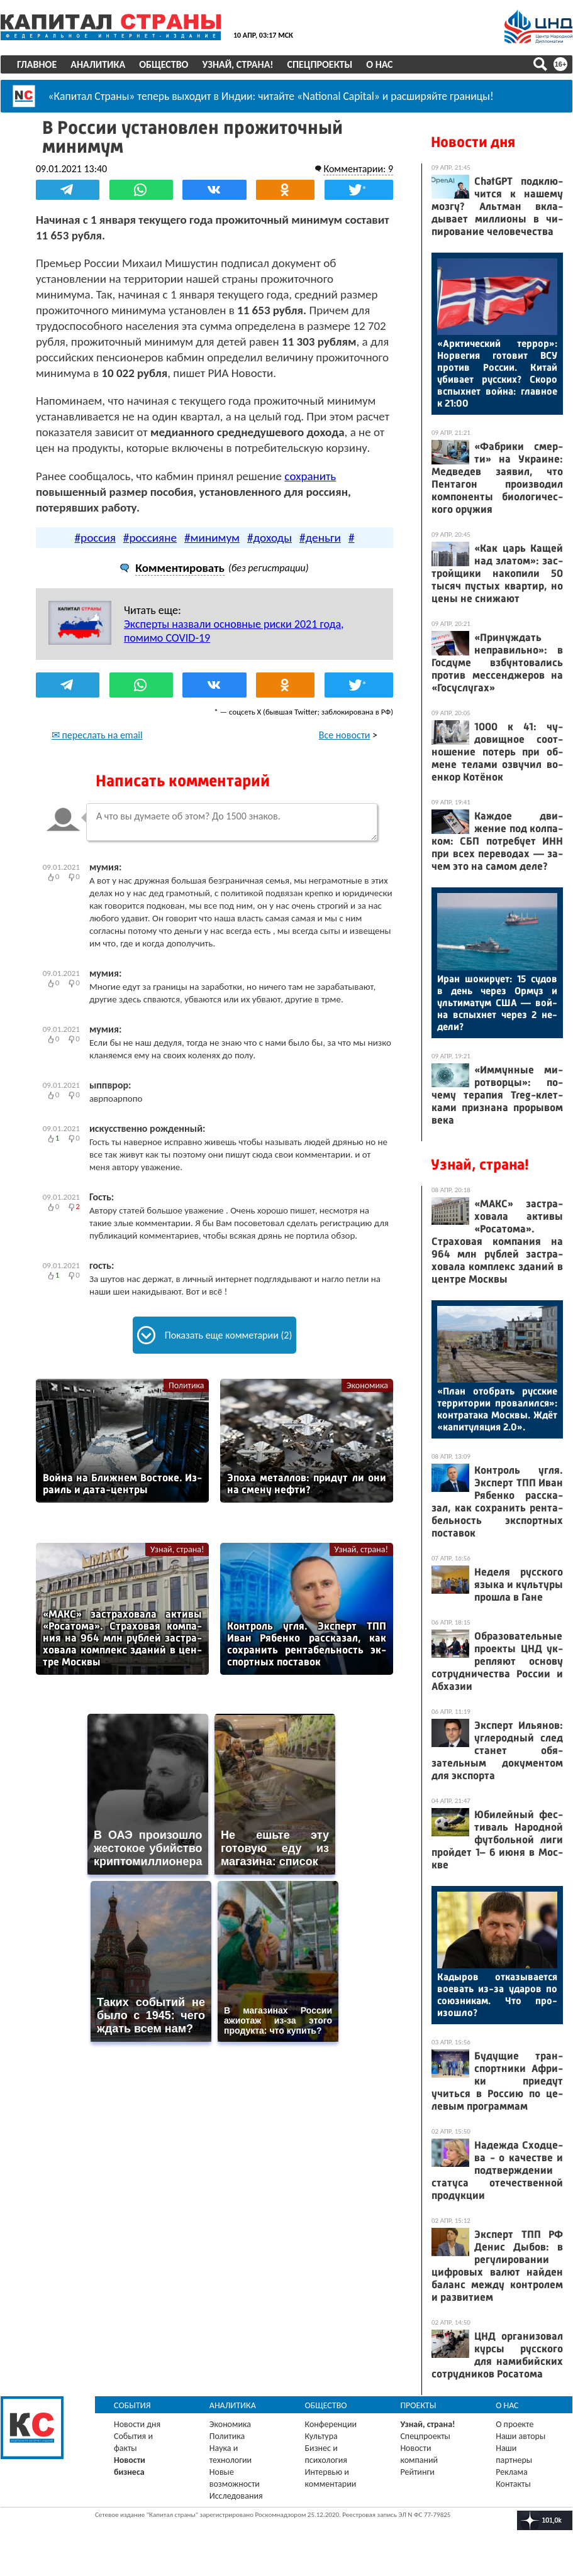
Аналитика (97, 64)
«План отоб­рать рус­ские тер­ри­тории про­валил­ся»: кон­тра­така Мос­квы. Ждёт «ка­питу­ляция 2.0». (497, 1409)
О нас (379, 64)
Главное (37, 64)
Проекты (418, 2405)
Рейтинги (417, 2472)
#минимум (212, 537)
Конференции (331, 2424)
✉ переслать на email (97, 735)
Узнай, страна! (237, 64)
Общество (163, 64)
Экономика (367, 1385)
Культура (321, 2436)
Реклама (512, 2472)
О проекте (514, 2424)
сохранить (310, 476)
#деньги (320, 537)
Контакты (513, 2484)
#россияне (150, 537)
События (132, 2405)
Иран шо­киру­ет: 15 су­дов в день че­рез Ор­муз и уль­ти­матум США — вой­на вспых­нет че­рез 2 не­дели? (497, 1003)
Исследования (236, 2496)
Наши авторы (520, 2436)
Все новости (344, 735)
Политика (186, 1385)
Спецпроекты (320, 64)
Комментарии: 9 (358, 169)
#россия (95, 537)
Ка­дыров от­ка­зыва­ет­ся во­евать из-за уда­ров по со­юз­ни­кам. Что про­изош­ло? (497, 1995)
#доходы (269, 537)
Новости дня (473, 142)
